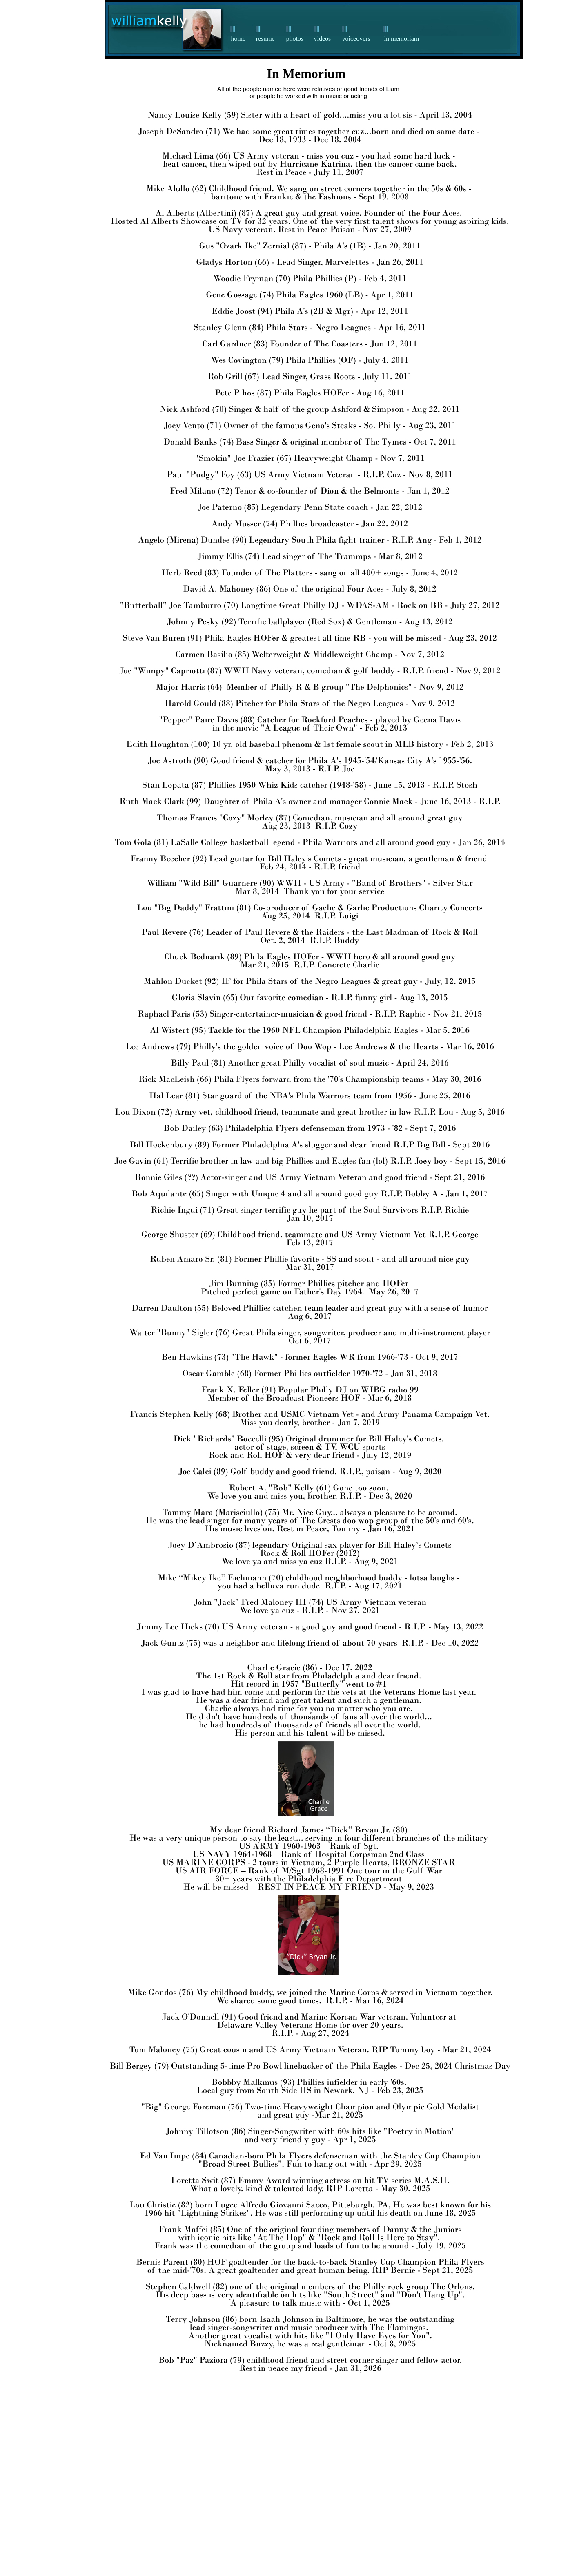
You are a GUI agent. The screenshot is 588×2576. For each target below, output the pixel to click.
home (238, 38)
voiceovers (356, 38)
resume (265, 38)
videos (322, 38)
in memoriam (401, 38)
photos (295, 38)
